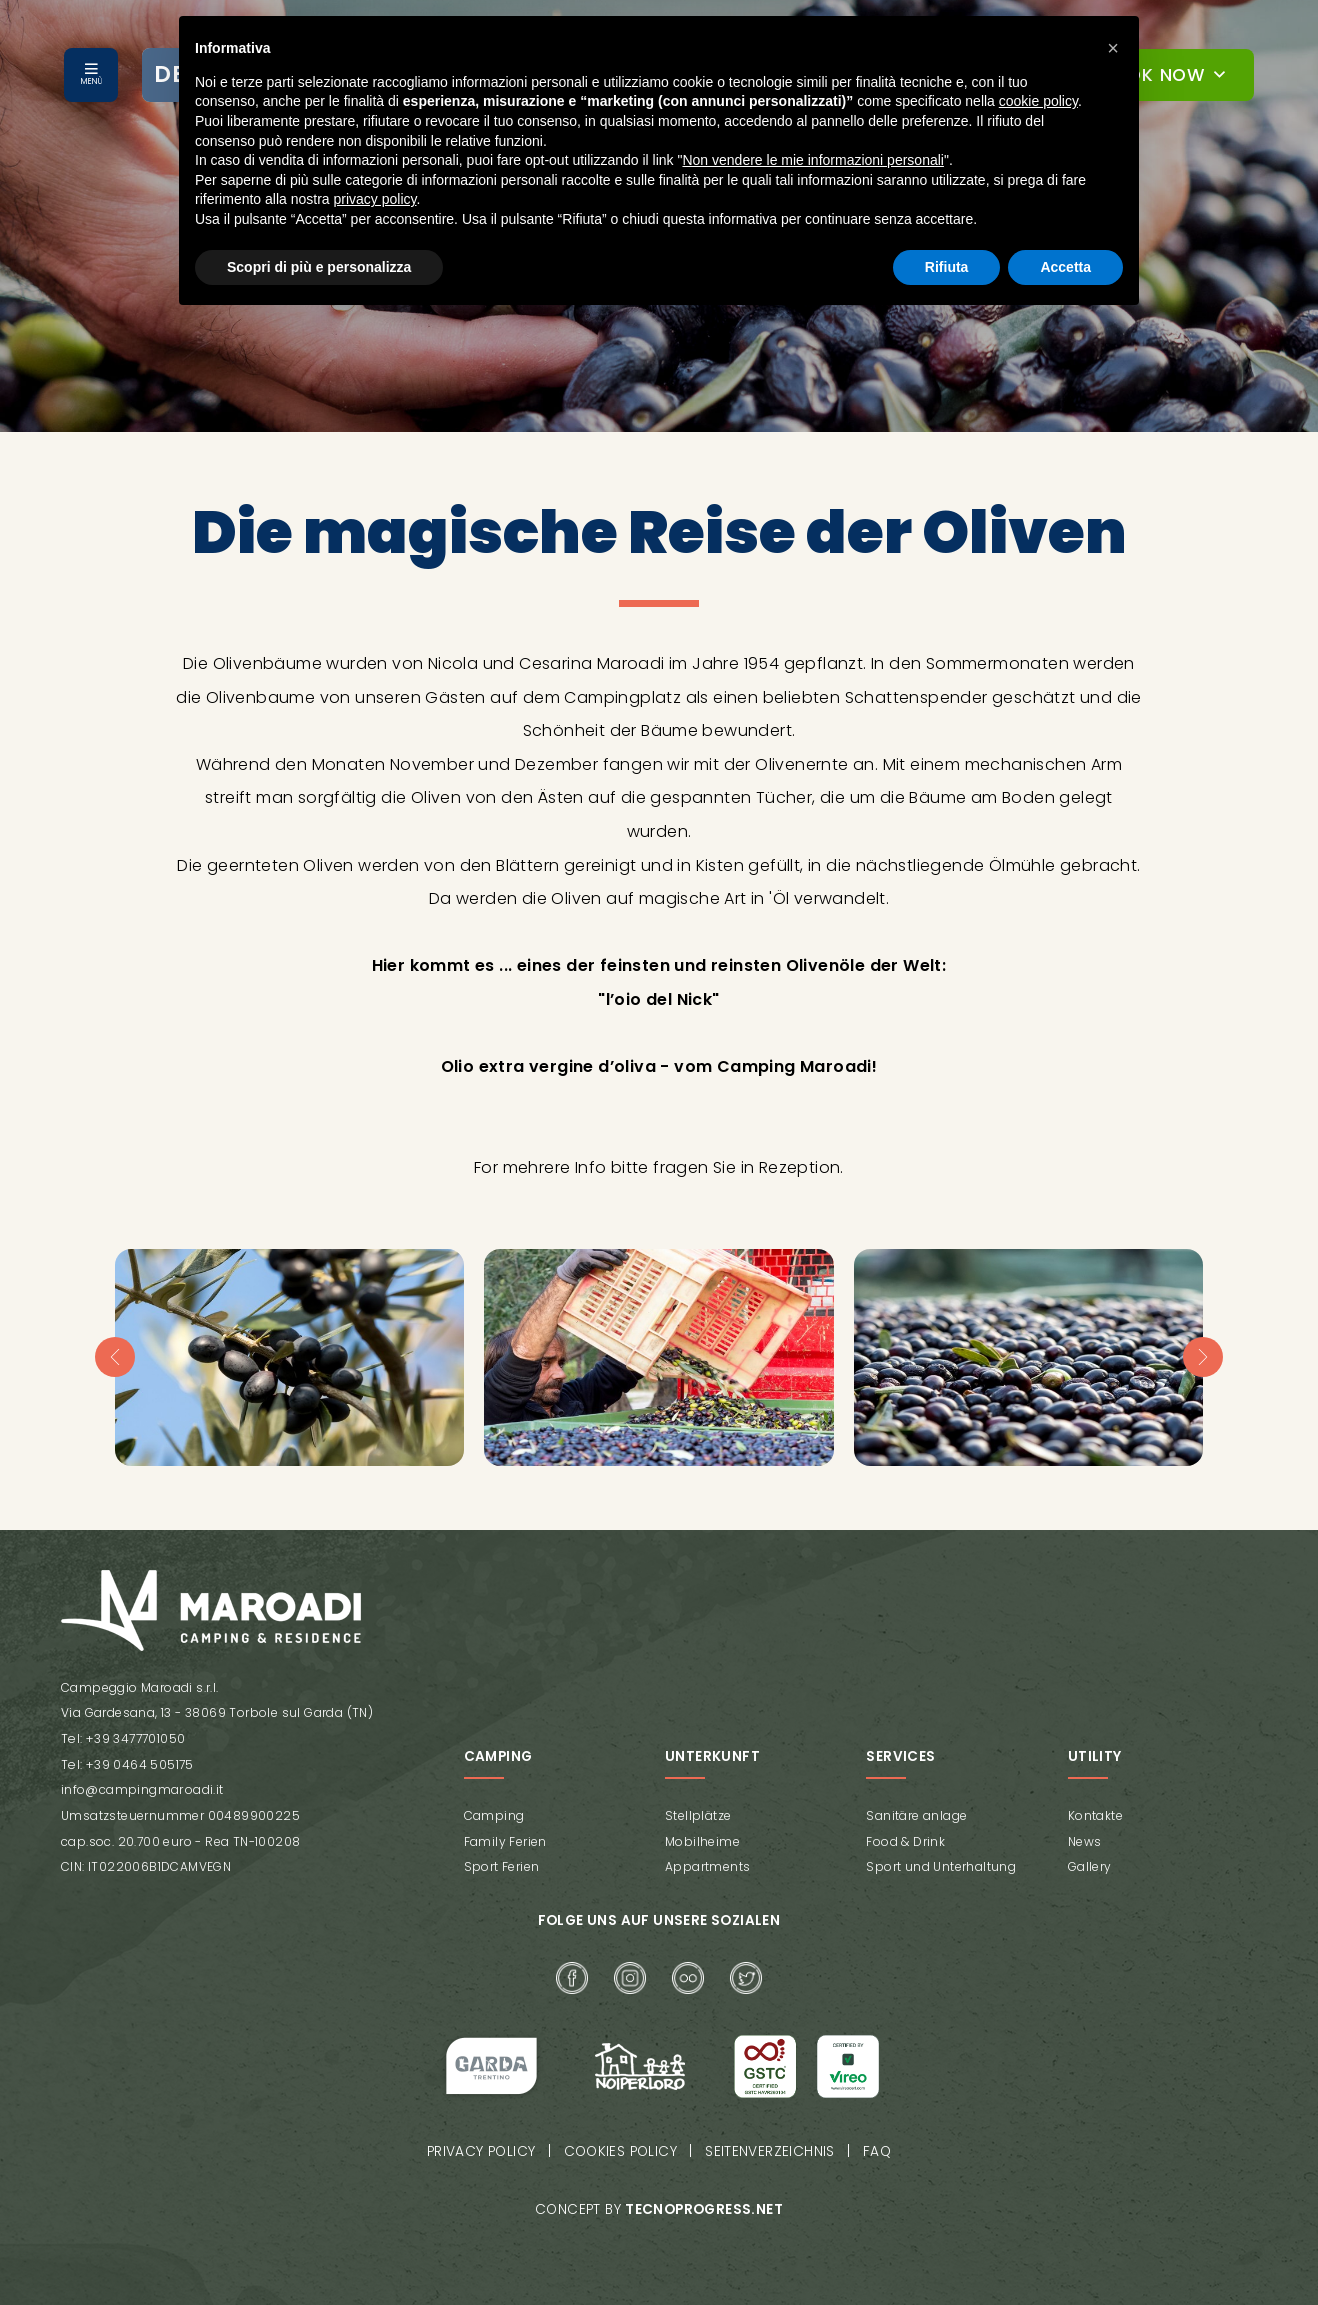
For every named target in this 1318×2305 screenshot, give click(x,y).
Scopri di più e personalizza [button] (319, 267)
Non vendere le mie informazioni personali (812, 160)
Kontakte (1095, 1815)
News (1085, 1840)
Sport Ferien (502, 1866)
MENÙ (91, 81)
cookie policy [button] (1038, 101)
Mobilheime (702, 1840)
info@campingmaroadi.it (141, 1789)
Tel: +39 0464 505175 (126, 1764)
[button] (1113, 48)
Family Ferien (505, 1840)
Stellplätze (698, 1815)
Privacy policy (480, 2150)
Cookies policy (621, 2150)
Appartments (707, 1866)
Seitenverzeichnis (772, 2150)
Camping (494, 1815)
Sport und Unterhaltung (941, 1866)
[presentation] (115, 1357)
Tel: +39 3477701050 (122, 1738)
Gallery (1090, 1866)
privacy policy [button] (375, 199)
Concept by (658, 2208)
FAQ (879, 2150)
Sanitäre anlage (916, 1815)
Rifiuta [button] (947, 267)
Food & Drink (905, 1840)
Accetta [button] (1065, 267)
